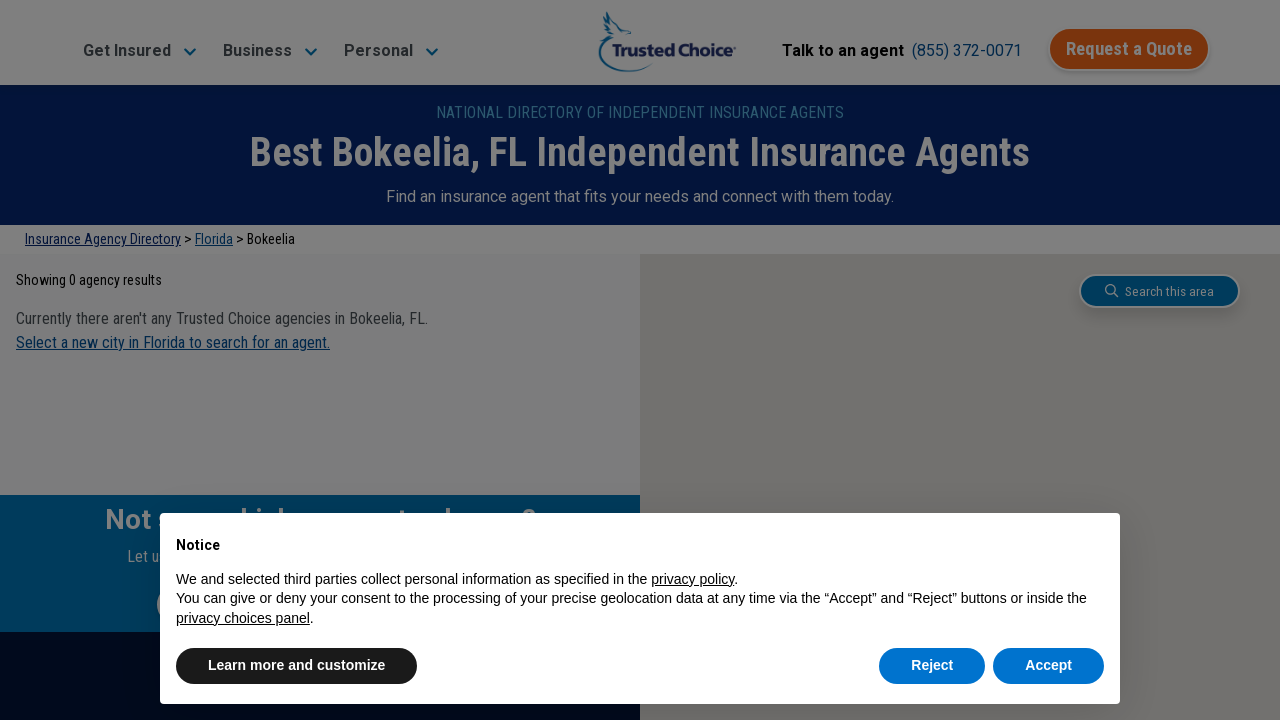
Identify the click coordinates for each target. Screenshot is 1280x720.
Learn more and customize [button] (296, 665)
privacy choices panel (243, 618)
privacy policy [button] (692, 579)
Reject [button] (932, 665)
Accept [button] (1048, 665)
